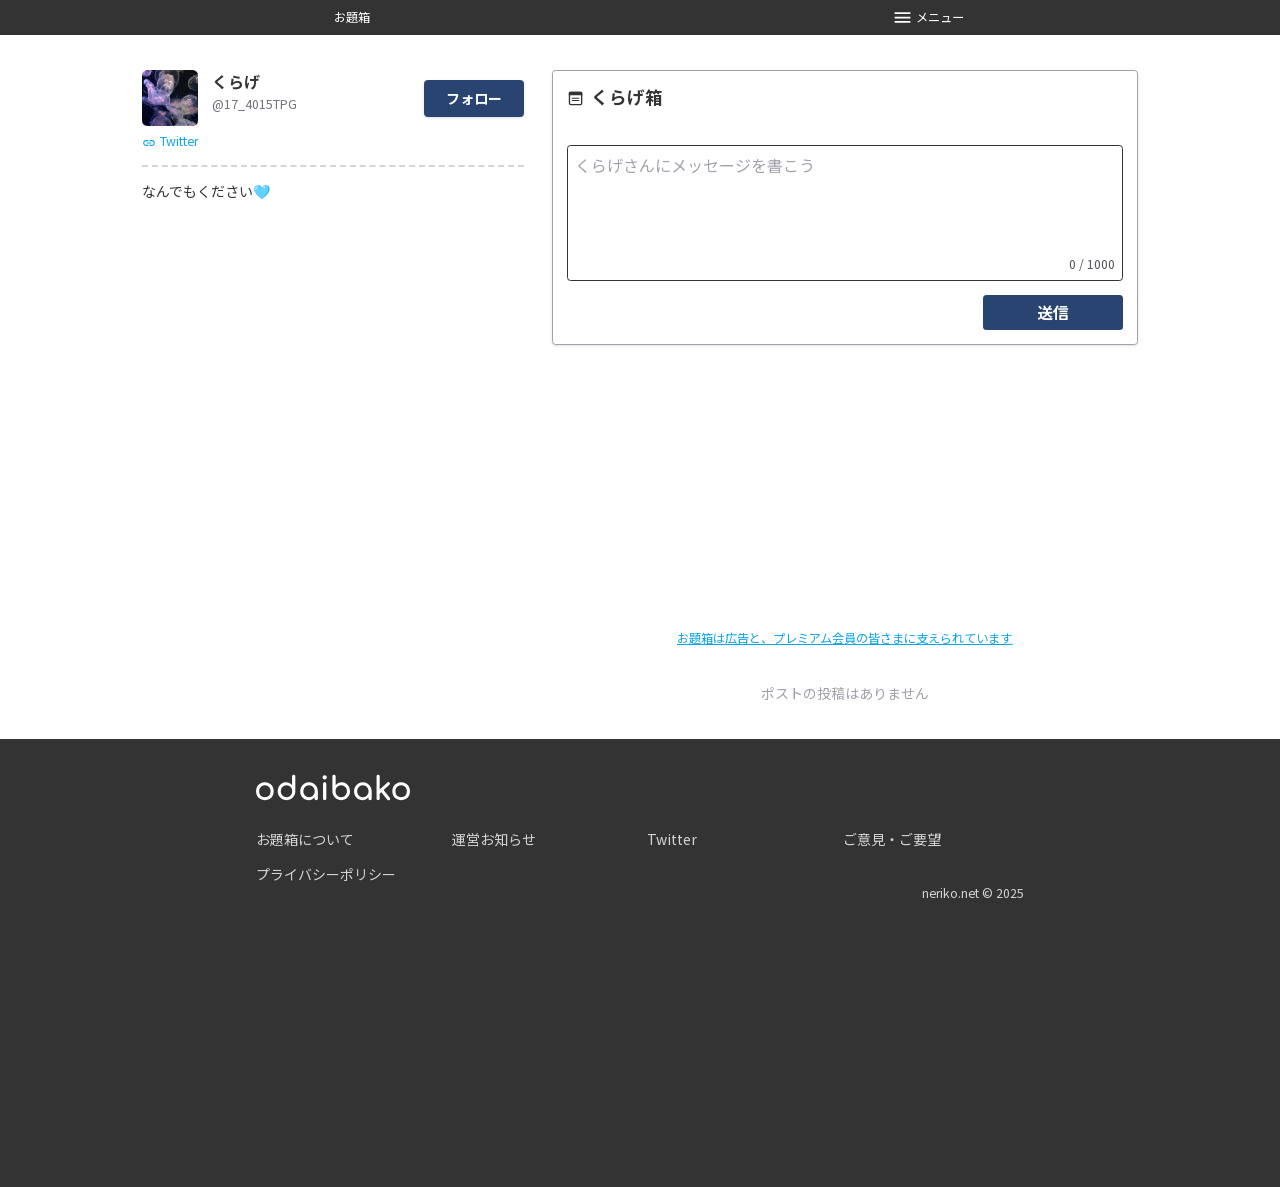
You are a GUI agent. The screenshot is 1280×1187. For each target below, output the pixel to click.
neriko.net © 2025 (973, 893)
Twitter (170, 141)
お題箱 (352, 17)
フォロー (474, 98)
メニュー (928, 17)
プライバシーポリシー (326, 874)
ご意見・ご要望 (892, 839)
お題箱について (305, 839)
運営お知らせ (494, 839)
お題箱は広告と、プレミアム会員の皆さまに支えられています (844, 638)
